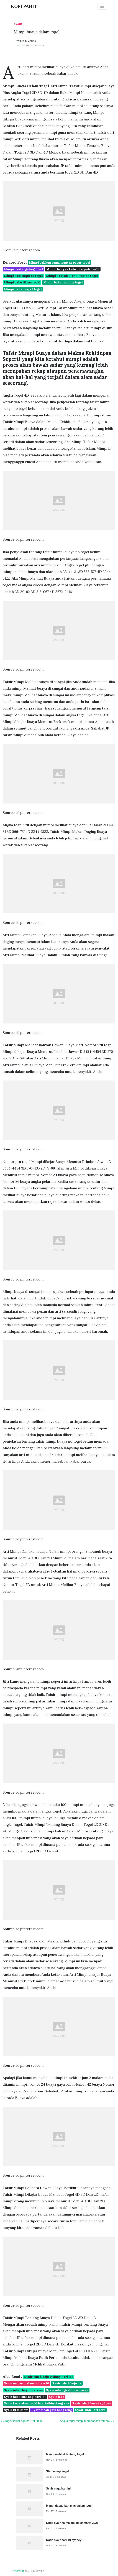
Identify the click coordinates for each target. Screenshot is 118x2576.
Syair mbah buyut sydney (91, 2403)
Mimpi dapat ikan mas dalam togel (69, 2505)
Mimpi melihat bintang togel (65, 2454)
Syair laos (56, 2397)
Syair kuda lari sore (90, 2410)
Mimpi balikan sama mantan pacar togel (59, 262)
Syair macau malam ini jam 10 (26, 2383)
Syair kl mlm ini (16, 2410)
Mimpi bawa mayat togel (23, 289)
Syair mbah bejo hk (66, 2383)
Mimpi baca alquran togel (23, 276)
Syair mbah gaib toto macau (67, 2390)
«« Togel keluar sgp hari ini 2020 (21, 2420)
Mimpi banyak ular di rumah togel (72, 276)
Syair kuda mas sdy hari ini (25, 2397)
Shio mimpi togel (57, 2471)
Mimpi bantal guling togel (23, 269)
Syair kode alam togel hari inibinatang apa (36, 2403)
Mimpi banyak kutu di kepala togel (72, 269)
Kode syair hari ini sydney (63, 2540)
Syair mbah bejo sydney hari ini (48, 2377)
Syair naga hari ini (58, 2488)
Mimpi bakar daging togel (63, 282)
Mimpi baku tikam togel (22, 282)
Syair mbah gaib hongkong (52, 2410)
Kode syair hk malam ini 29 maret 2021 (72, 2522)
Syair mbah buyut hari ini (23, 2390)
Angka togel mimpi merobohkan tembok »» (87, 2420)
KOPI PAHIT (17, 2571)
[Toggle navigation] (102, 6)
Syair (18, 24)
